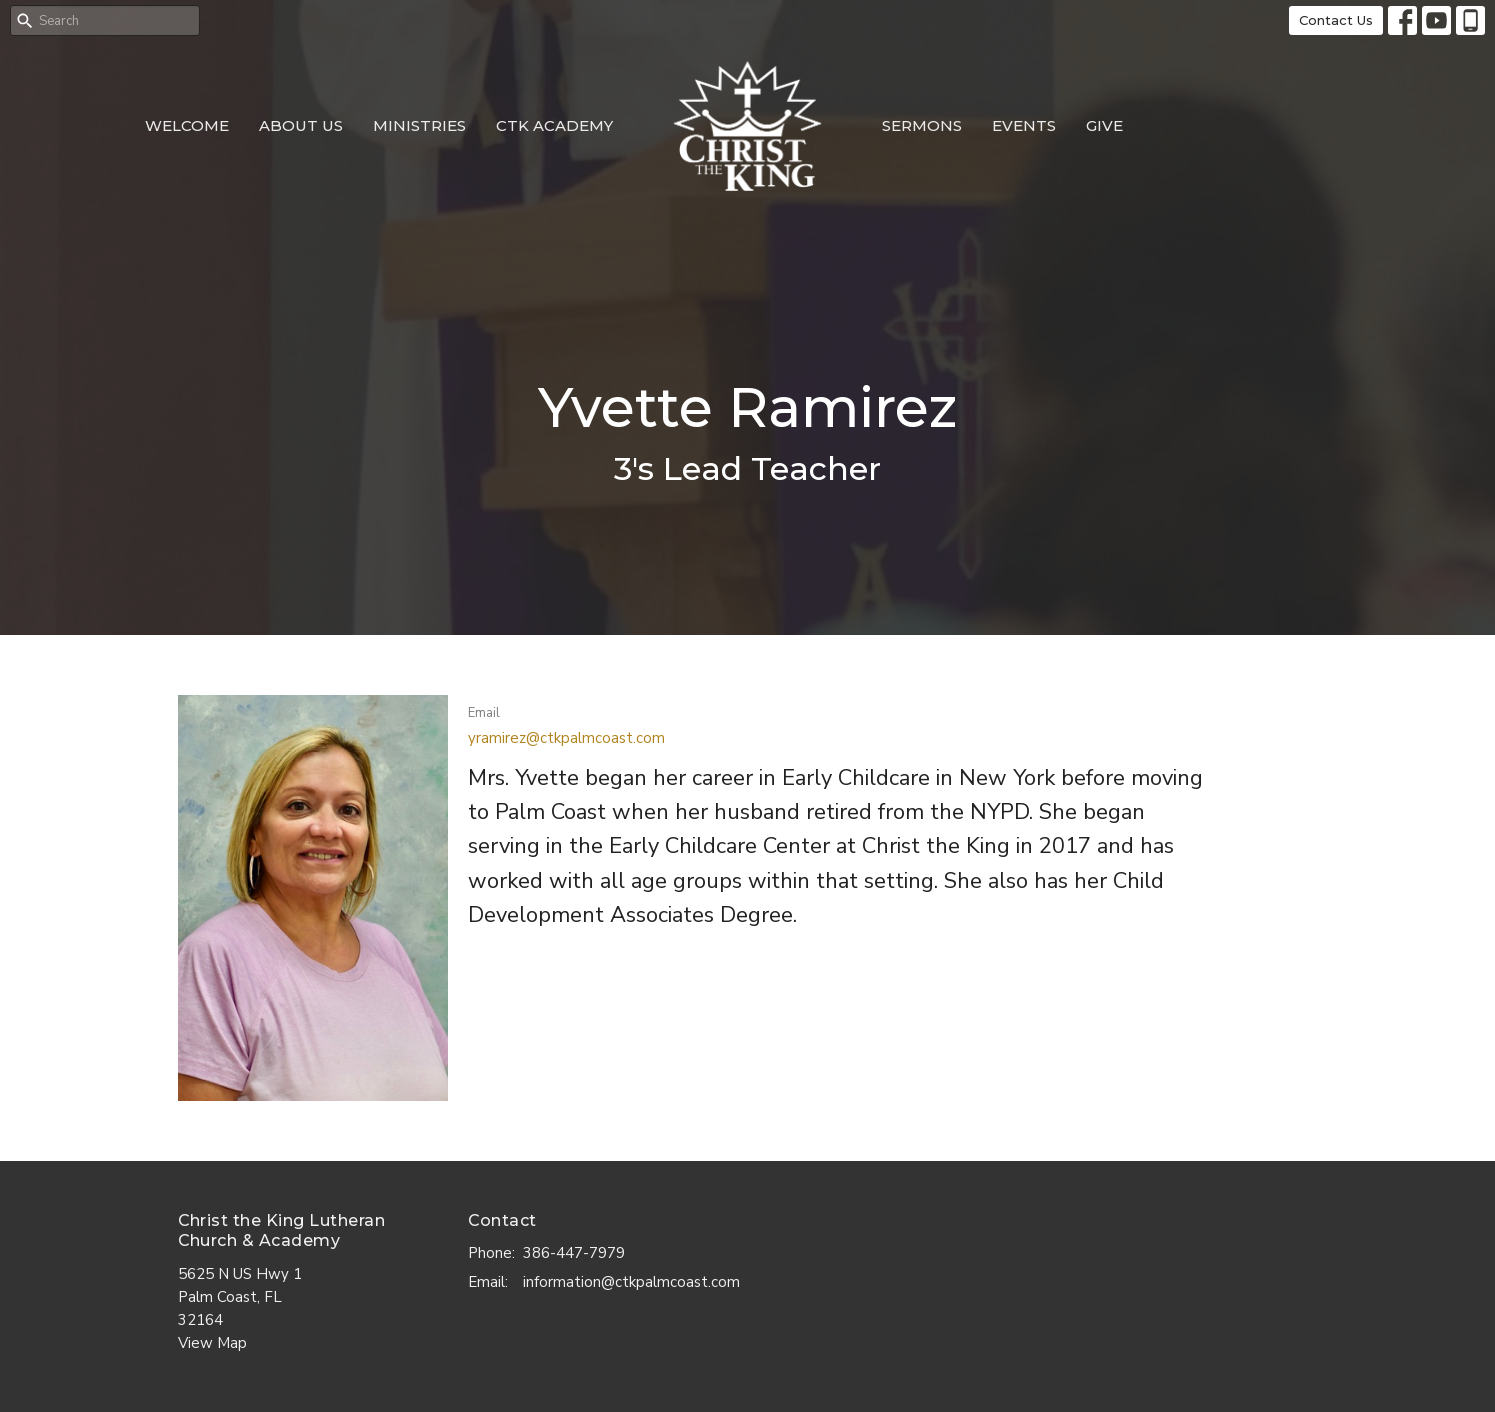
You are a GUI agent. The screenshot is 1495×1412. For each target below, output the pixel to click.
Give (1104, 125)
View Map (212, 1343)
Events (1024, 125)
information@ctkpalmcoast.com (631, 1282)
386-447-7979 (574, 1253)
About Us (301, 125)
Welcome (187, 125)
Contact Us (1336, 20)
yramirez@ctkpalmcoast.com (566, 738)
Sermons (922, 125)
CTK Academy (554, 125)
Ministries (419, 125)
